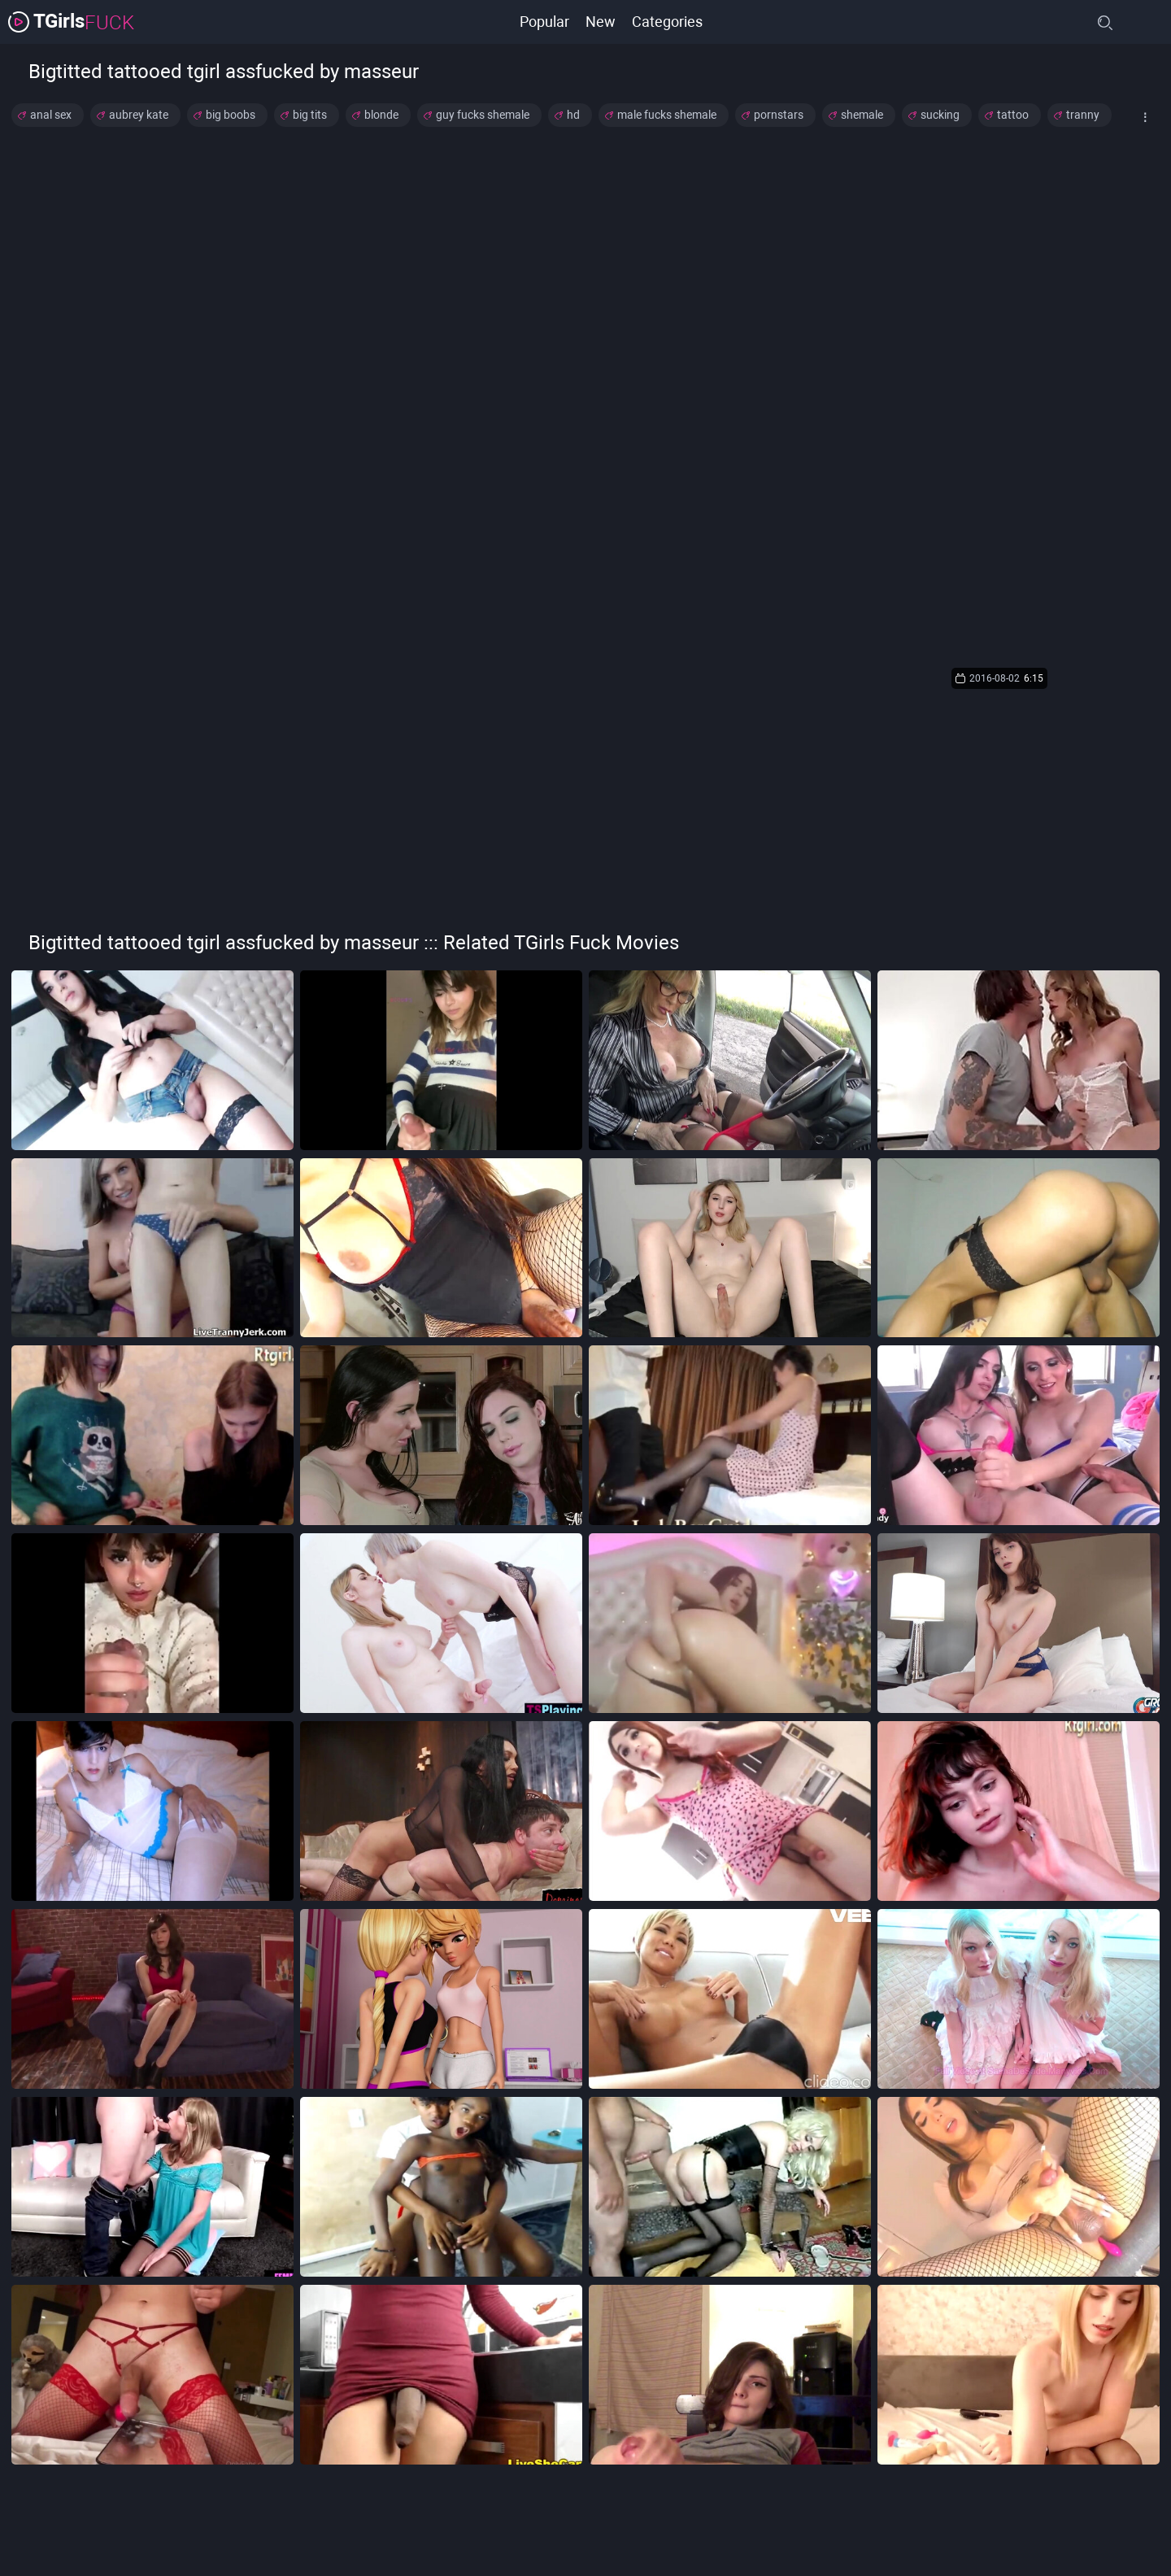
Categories (667, 21)
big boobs (230, 114)
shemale (862, 114)
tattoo (1013, 114)
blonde (381, 114)
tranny (1082, 114)
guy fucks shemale (482, 114)
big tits (310, 114)
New (601, 21)
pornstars (778, 114)
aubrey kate (138, 114)
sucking (940, 114)
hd (573, 114)
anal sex (51, 114)
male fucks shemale (666, 114)
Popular (544, 21)
